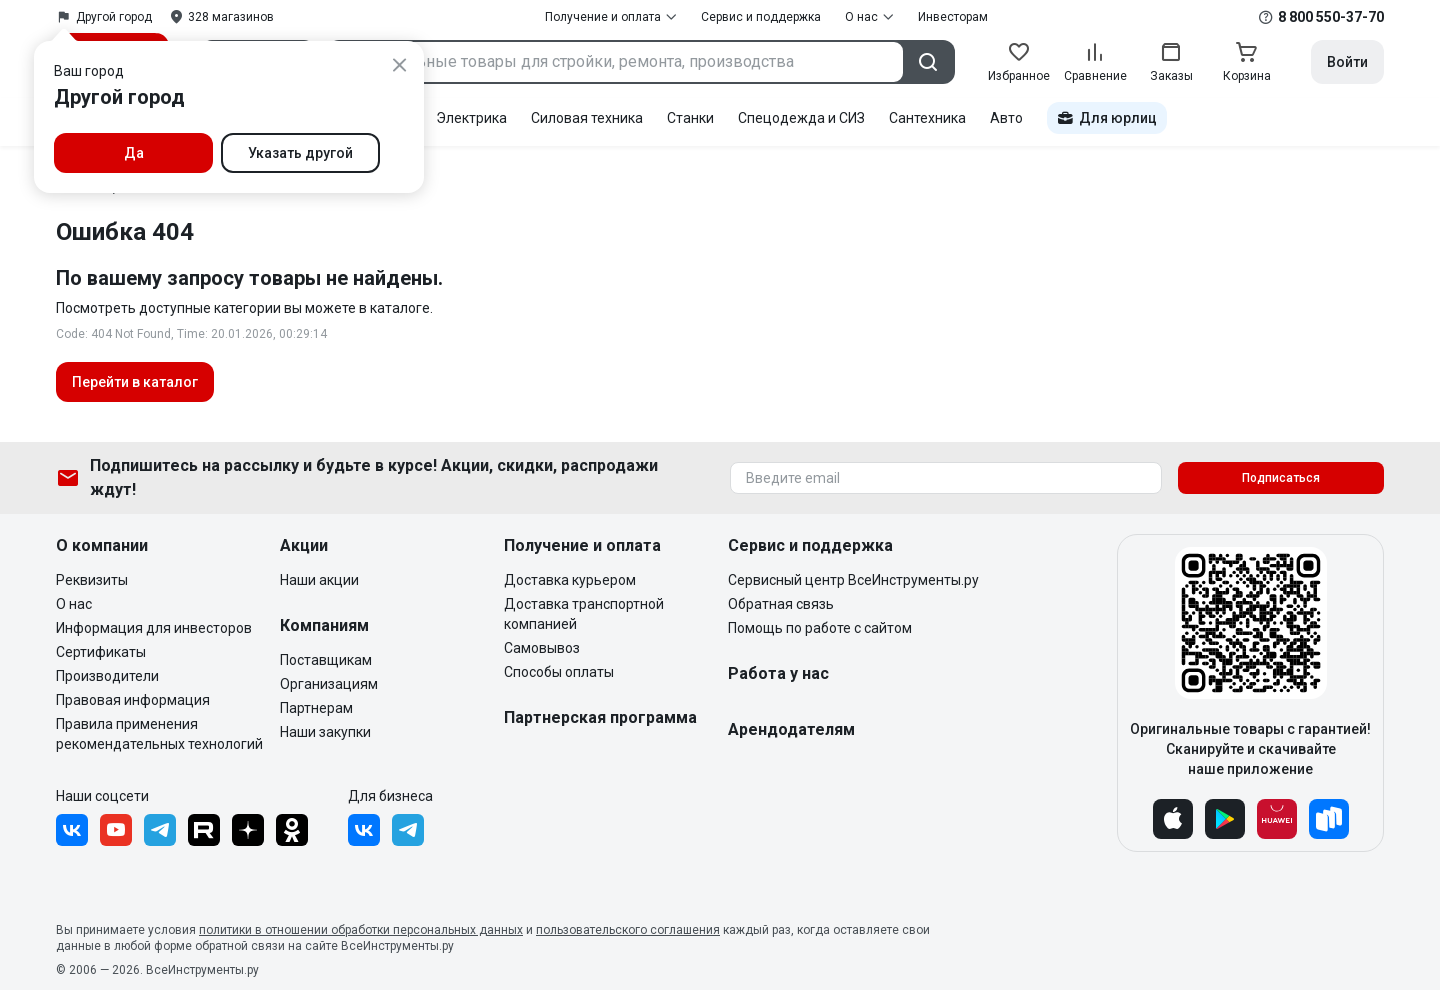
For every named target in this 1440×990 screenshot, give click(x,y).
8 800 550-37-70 (1331, 17)
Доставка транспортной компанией (584, 614)
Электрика (471, 118)
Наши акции (319, 580)
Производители (107, 676)
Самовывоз (542, 648)
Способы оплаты (559, 672)
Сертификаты (101, 652)
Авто (1006, 118)
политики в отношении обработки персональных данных (361, 930)
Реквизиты (92, 580)
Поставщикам (326, 660)
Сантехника (927, 118)
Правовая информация (133, 700)
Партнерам (316, 708)
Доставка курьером (570, 580)
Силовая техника (587, 118)
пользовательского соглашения (628, 930)
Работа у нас (778, 673)
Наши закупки (325, 732)
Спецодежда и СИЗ (801, 118)
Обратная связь (781, 604)
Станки (690, 118)
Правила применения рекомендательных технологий (159, 734)
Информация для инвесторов (154, 628)
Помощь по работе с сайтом (820, 628)
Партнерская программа (600, 717)
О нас (74, 604)
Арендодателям (791, 729)
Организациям (329, 684)
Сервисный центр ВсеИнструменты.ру (853, 580)
